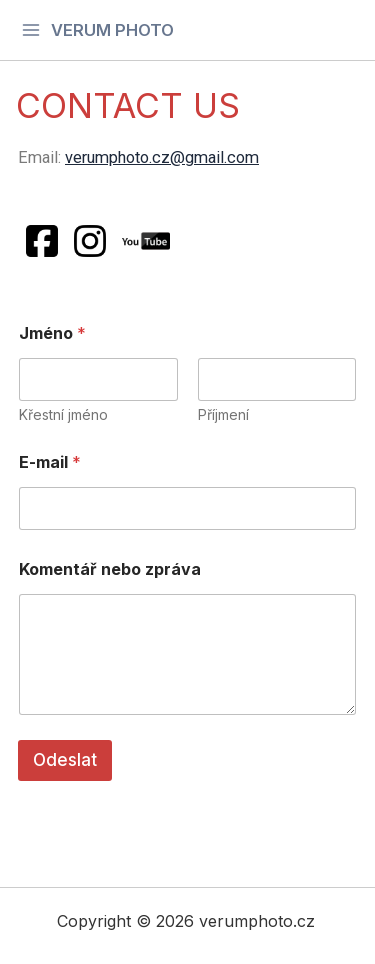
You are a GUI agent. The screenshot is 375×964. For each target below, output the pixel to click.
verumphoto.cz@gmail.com (162, 157)
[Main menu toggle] (97, 29)
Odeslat (65, 760)
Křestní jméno (63, 414)
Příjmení (223, 414)
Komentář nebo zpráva (110, 569)
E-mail (50, 462)
